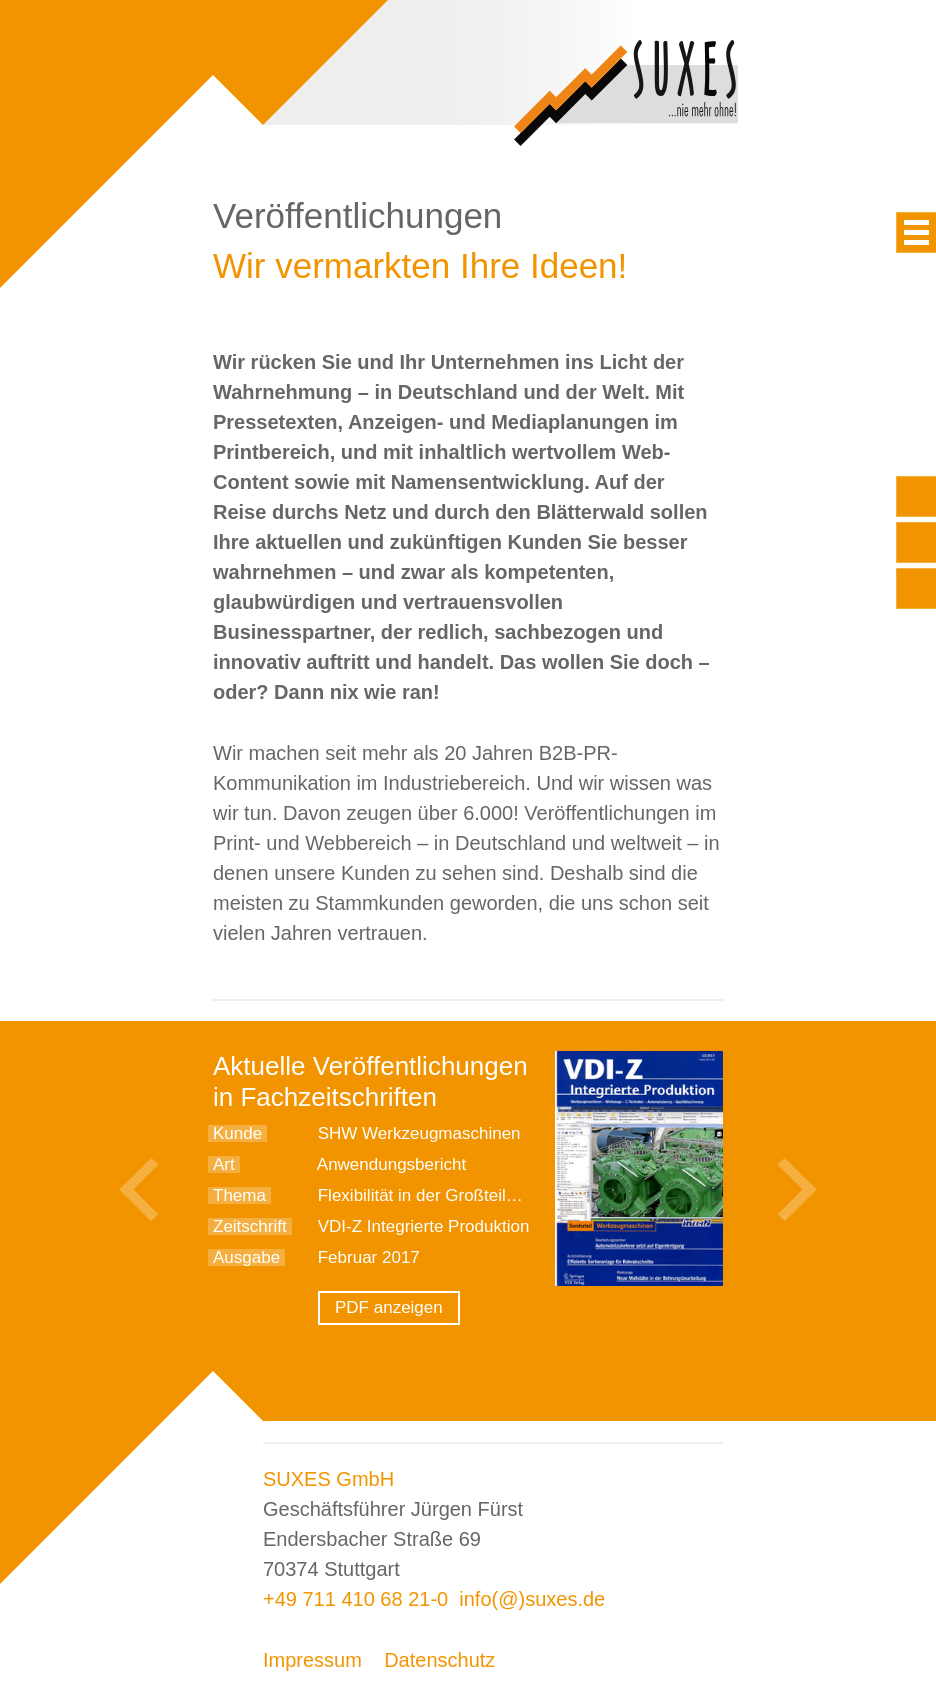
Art (224, 1164)
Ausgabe (246, 1257)
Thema (239, 1195)
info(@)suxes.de (532, 1599)
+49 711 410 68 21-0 (355, 1599)
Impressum (312, 1660)
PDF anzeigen (389, 1307)
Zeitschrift (250, 1226)
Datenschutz (439, 1660)
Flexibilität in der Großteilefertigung (450, 1195)
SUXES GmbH (328, 1479)
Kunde (237, 1133)
